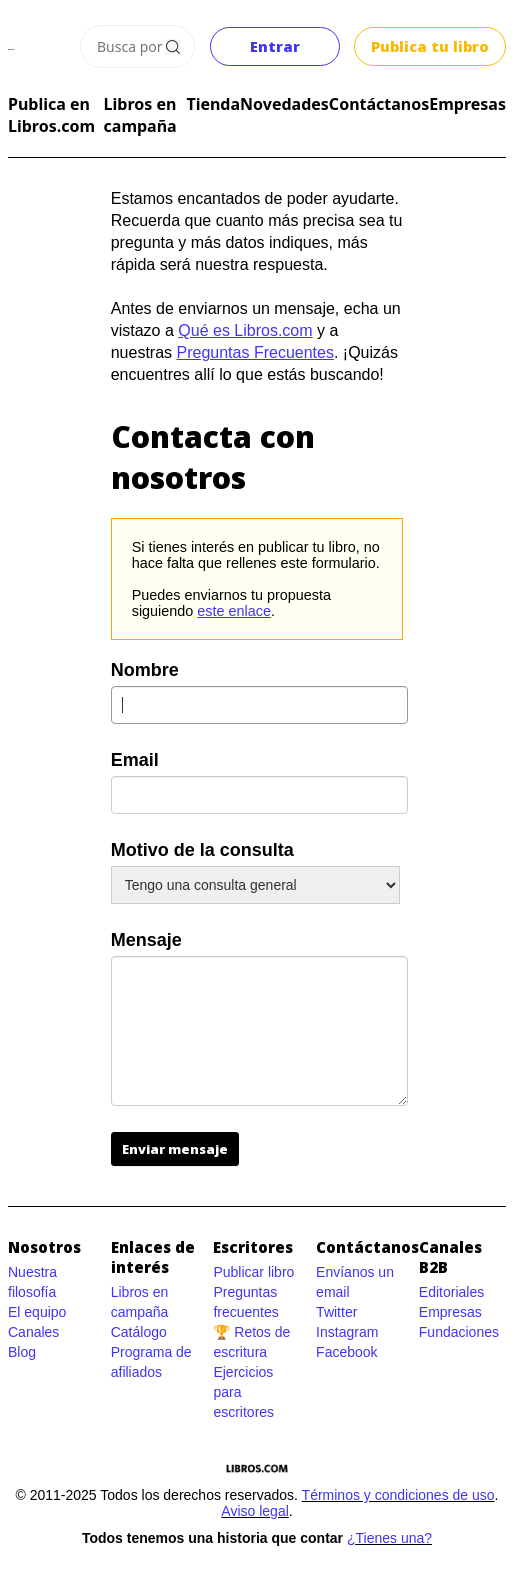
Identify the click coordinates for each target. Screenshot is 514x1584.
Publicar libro (253, 1272)
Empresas (467, 104)
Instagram (347, 1332)
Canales (33, 1332)
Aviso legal (254, 1511)
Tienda (213, 104)
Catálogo (139, 1332)
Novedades (284, 104)
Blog (22, 1352)
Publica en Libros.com (51, 115)
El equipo (37, 1312)
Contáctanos (379, 104)
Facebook (346, 1352)
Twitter (336, 1312)
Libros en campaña (140, 115)
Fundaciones (459, 1332)
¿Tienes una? (389, 1538)
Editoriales (451, 1292)
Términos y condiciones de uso (398, 1495)
